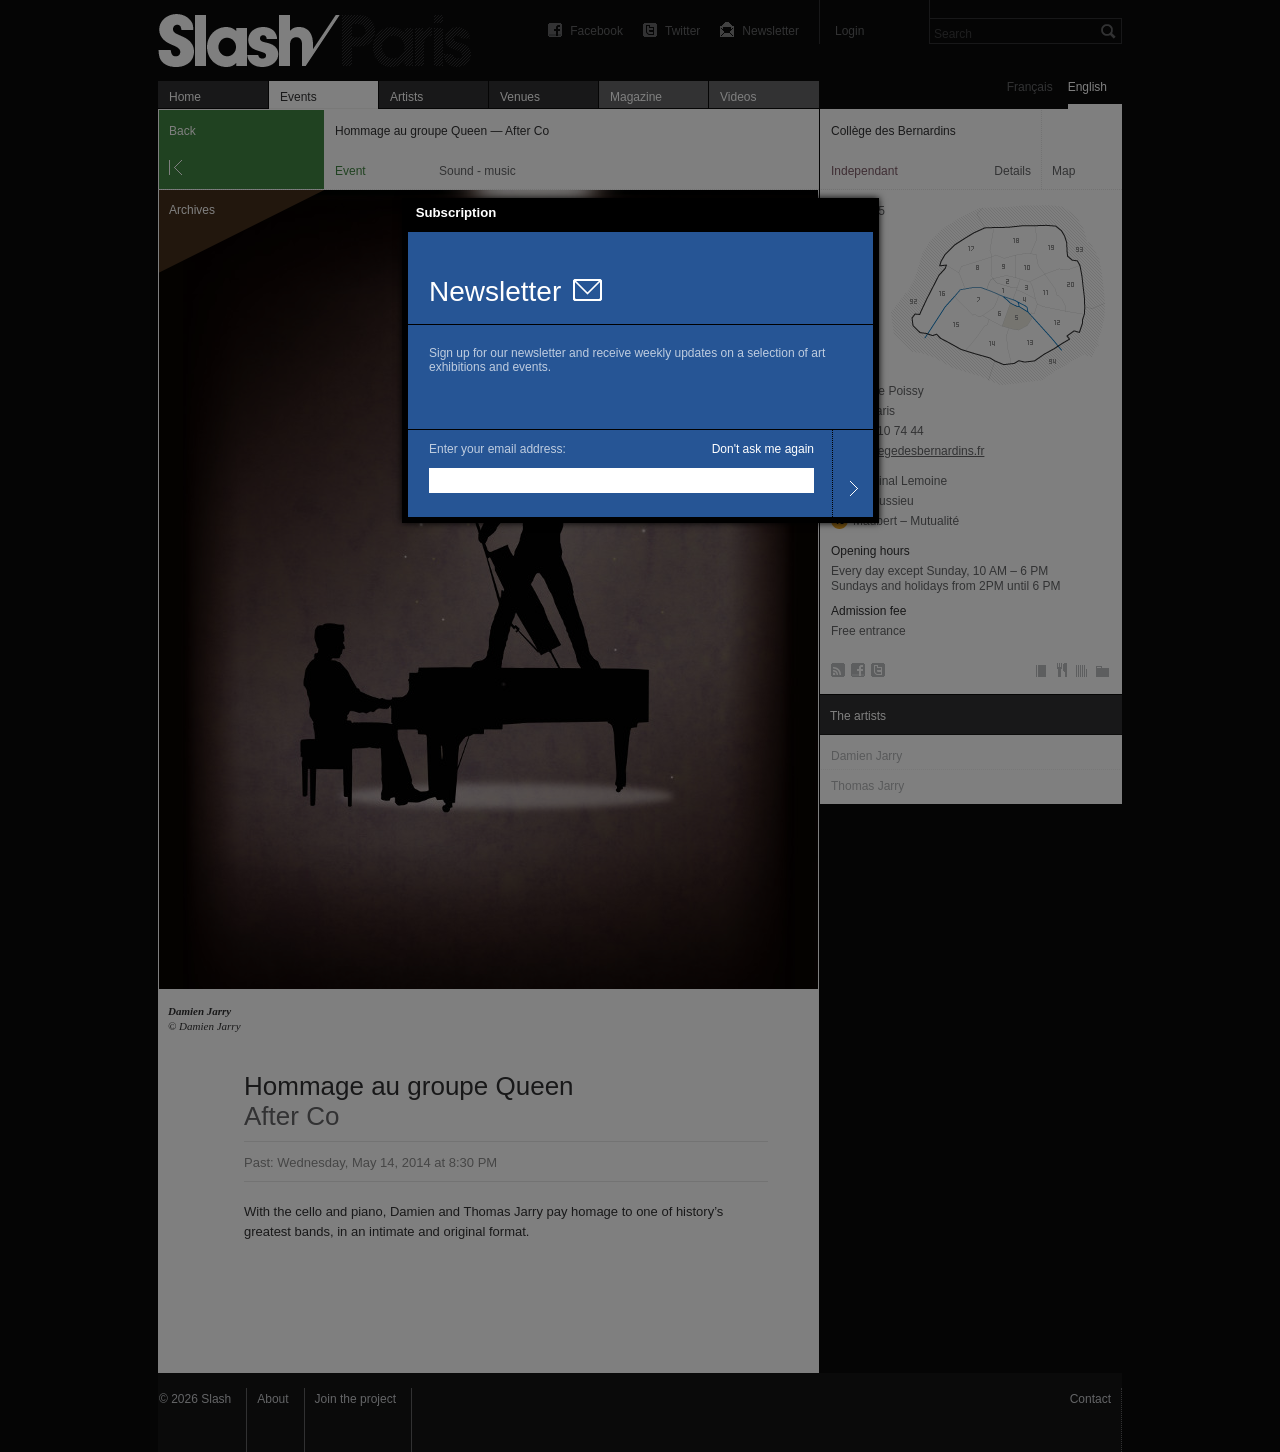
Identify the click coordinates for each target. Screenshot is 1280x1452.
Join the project (355, 1399)
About (272, 1399)
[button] (864, 213)
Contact (1090, 1399)
